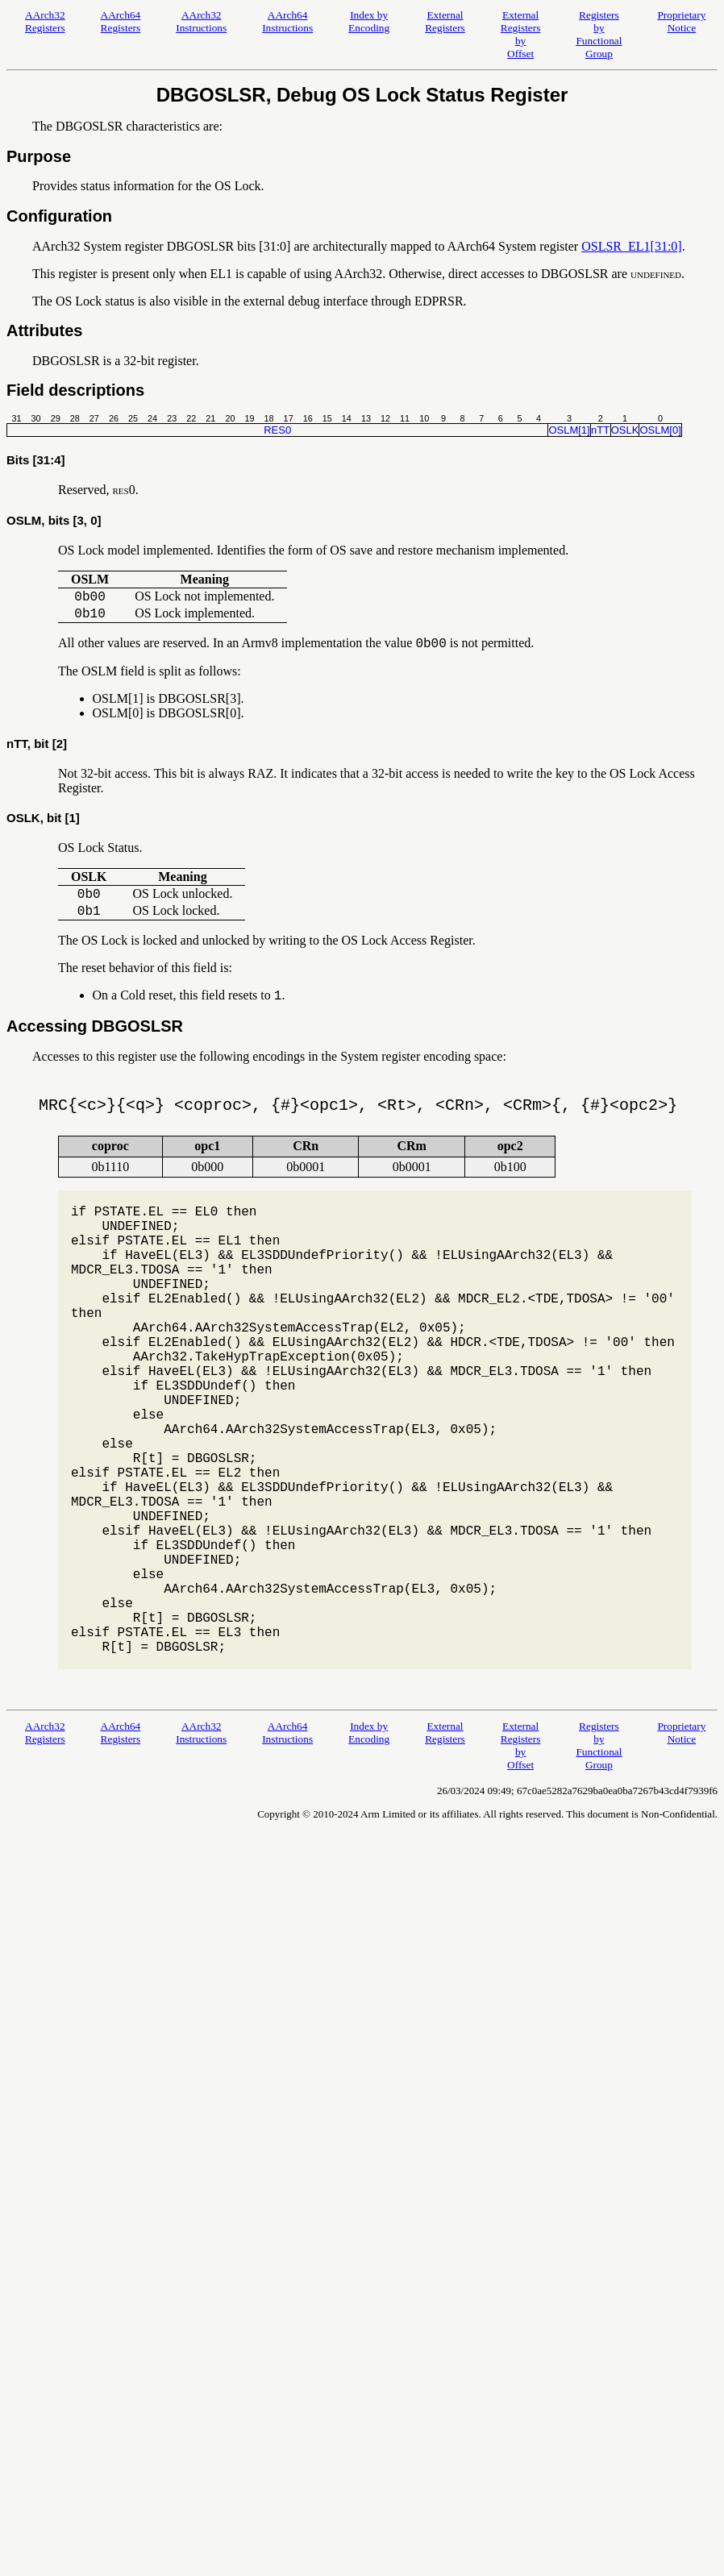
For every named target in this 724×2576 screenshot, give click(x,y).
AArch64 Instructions (287, 21)
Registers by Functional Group (599, 34)
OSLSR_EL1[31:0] (631, 246)
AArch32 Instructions (201, 21)
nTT (600, 430)
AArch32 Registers (45, 21)
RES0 (277, 430)
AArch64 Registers (121, 21)
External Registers (445, 21)
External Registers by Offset (521, 34)
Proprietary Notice (681, 21)
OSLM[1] (568, 430)
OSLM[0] (659, 430)
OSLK (625, 430)
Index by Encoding (368, 21)
